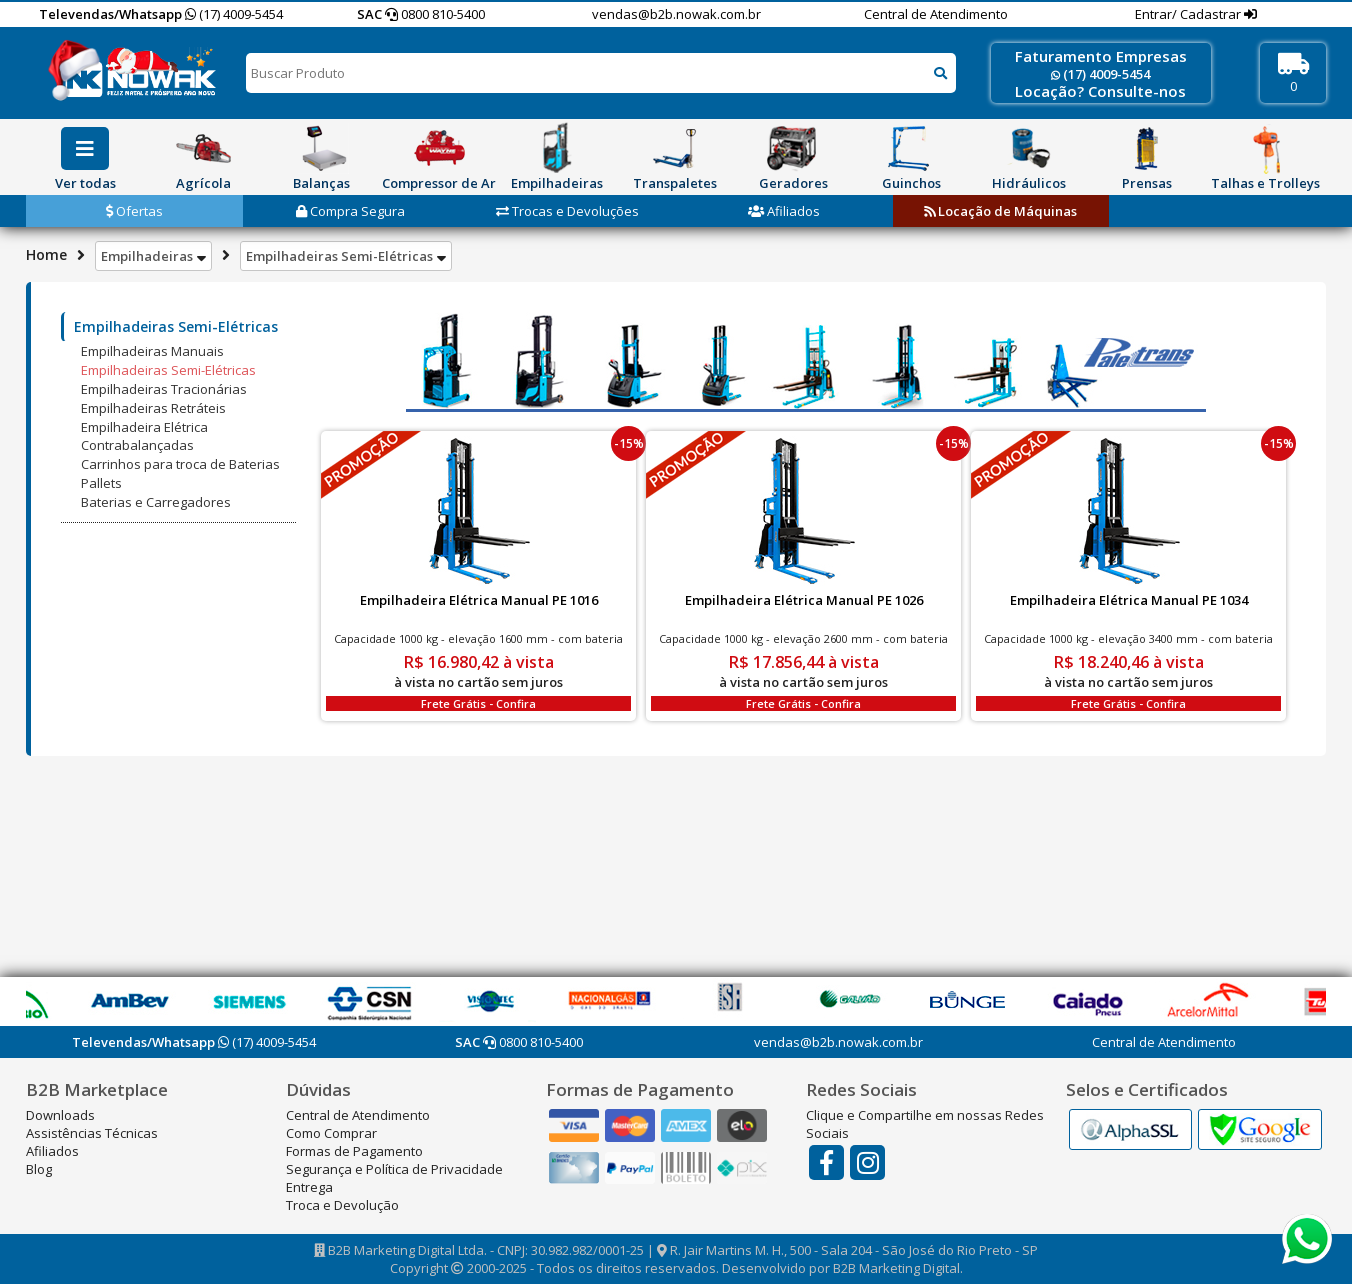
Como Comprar (331, 1133)
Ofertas (134, 211)
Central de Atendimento (936, 14)
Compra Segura (350, 211)
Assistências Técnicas (92, 1133)
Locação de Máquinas (1000, 211)
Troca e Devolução (342, 1205)
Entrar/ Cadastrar (1189, 14)
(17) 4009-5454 (234, 14)
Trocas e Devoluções (567, 211)
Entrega (309, 1187)
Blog (39, 1169)
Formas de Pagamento (354, 1151)
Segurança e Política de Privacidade (394, 1169)
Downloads (60, 1115)
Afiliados (784, 211)
